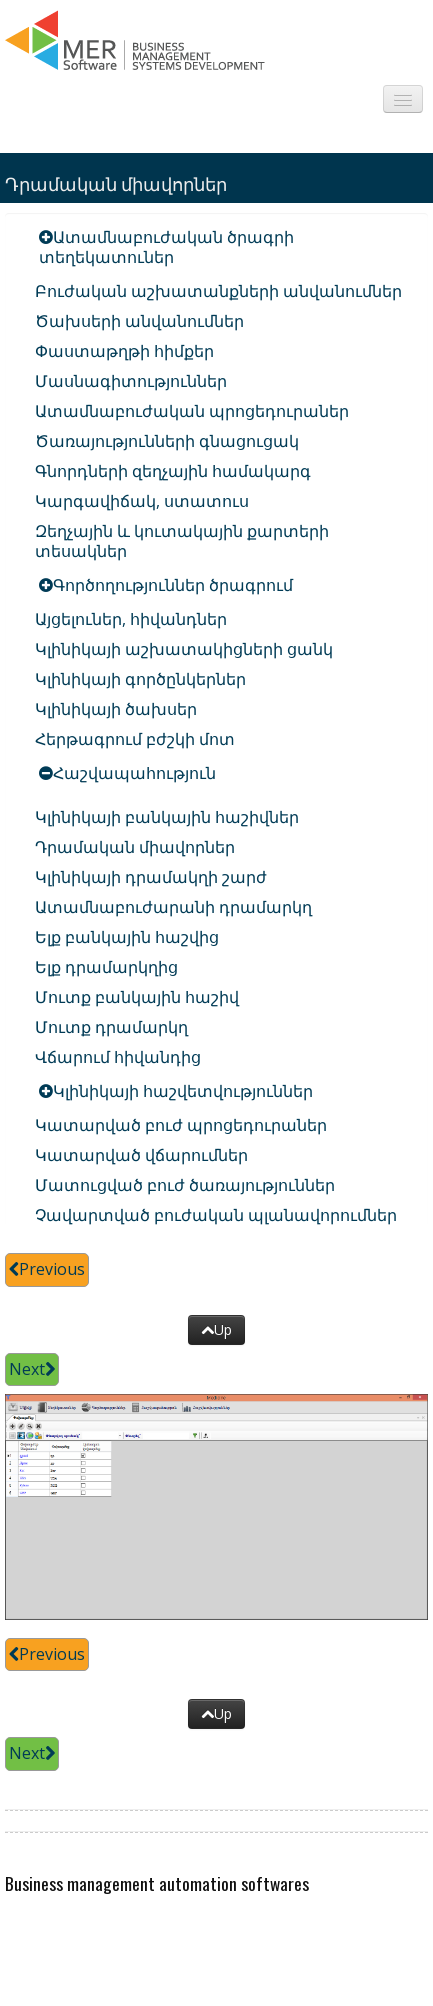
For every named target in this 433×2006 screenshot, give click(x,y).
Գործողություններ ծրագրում (173, 585)
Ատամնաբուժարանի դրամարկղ (173, 907)
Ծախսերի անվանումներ (139, 321)
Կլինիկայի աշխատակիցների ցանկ (184, 649)
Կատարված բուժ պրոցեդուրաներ (181, 1125)
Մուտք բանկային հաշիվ (137, 997)
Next (32, 1369)
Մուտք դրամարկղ (111, 1027)
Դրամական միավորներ (135, 847)
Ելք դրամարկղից (106, 967)
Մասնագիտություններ (131, 381)
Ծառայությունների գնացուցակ (167, 441)
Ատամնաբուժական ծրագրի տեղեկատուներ (166, 247)
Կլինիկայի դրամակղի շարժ (151, 877)
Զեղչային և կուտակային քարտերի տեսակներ (182, 541)
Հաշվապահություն (134, 773)
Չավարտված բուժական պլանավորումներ (216, 1215)
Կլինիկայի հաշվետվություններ (183, 1091)
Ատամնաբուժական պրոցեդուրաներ (192, 411)
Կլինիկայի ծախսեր (116, 709)
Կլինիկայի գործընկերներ (140, 679)
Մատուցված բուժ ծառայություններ (185, 1185)
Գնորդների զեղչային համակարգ (173, 471)
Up (216, 1329)
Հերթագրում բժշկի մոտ (135, 739)
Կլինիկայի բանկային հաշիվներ (167, 817)
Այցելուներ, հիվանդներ (131, 619)
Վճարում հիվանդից (118, 1057)
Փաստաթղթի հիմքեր (124, 351)
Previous (47, 1269)
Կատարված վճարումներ (141, 1155)
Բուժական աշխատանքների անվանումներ (218, 291)
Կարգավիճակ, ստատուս (142, 501)
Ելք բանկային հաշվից (127, 937)
